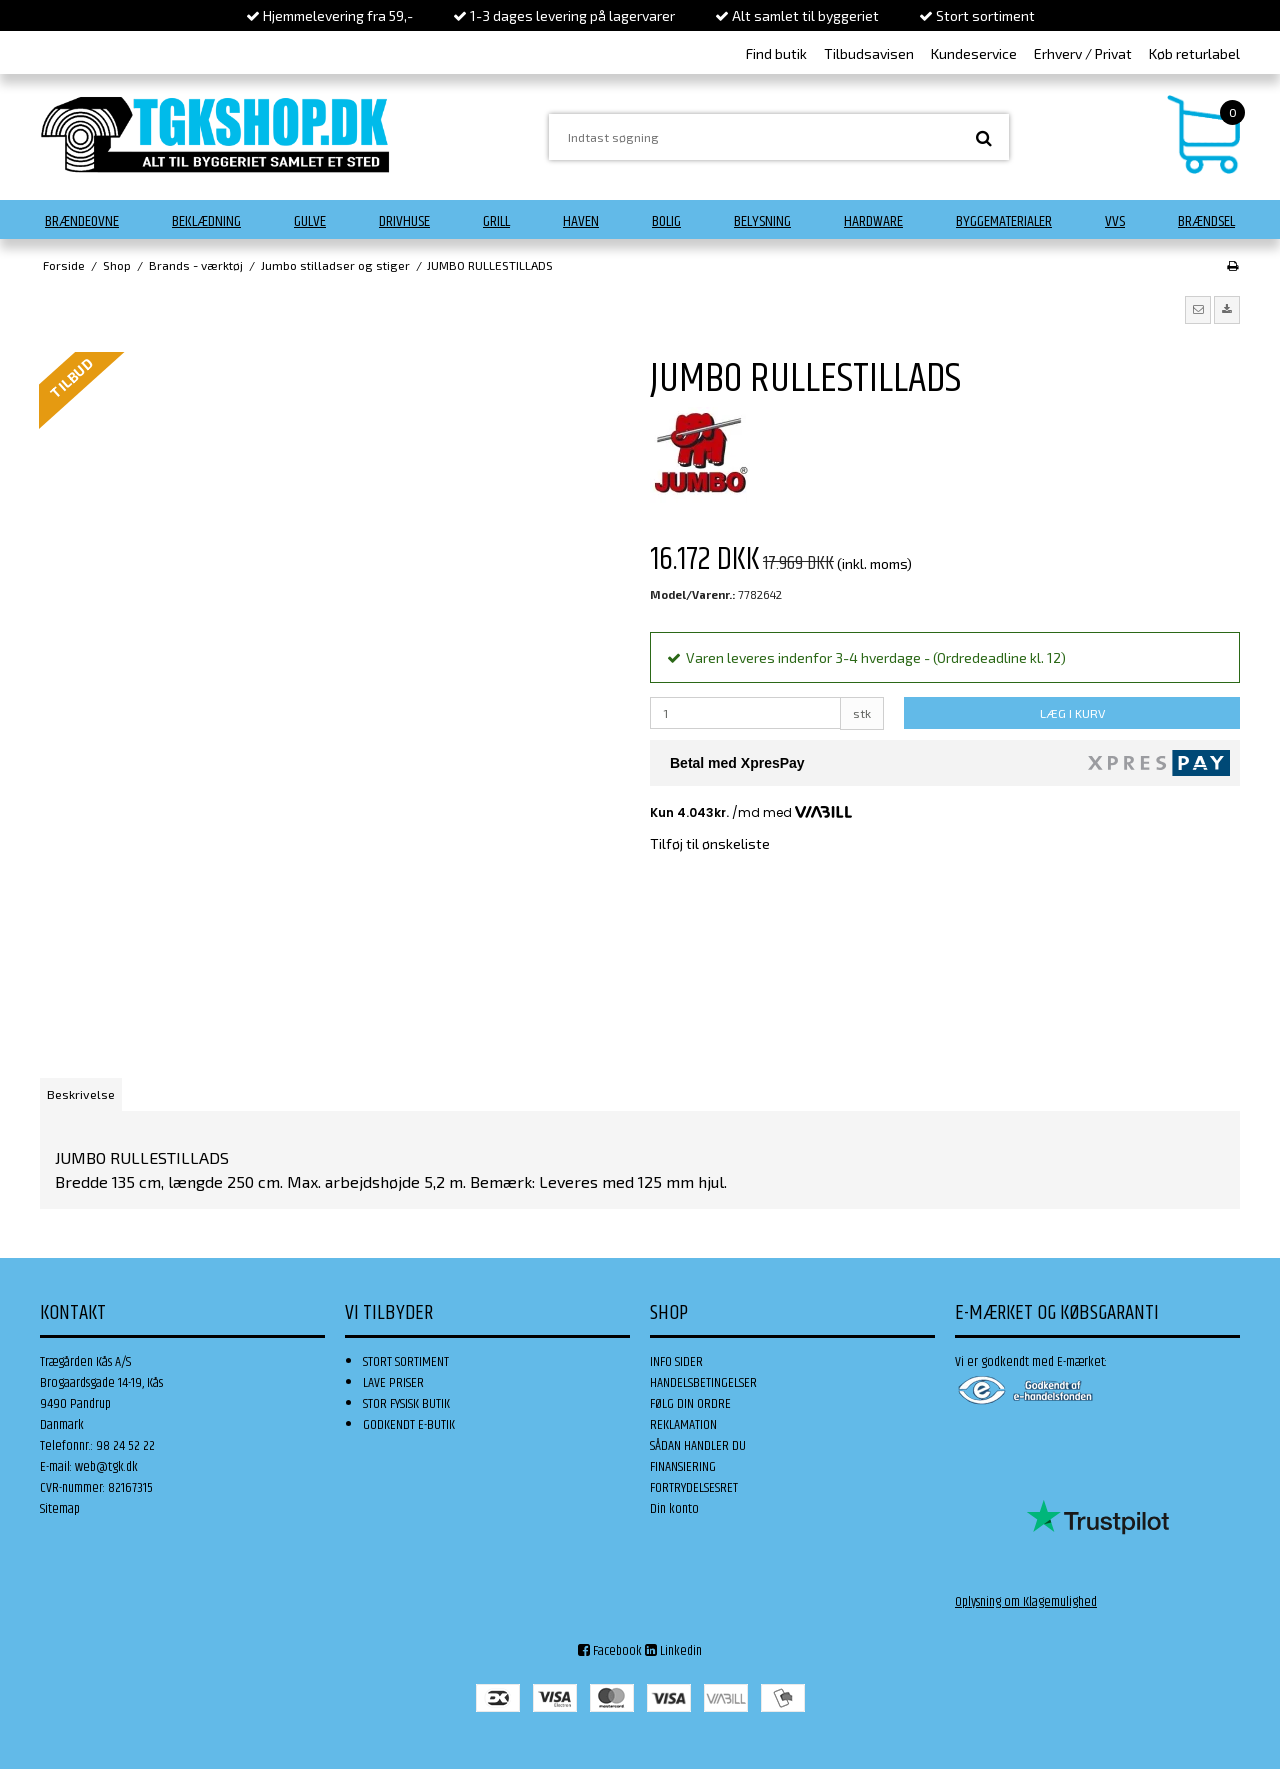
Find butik (776, 53)
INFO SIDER (676, 1362)
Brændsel (1206, 221)
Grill (496, 221)
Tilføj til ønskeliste (710, 843)
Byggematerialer (1004, 221)
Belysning (762, 221)
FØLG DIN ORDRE (690, 1404)
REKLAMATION (683, 1425)
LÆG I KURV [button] (1072, 713)
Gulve (310, 221)
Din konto (674, 1509)
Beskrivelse (81, 1094)
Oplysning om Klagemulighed (1026, 1602)
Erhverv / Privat (1083, 53)
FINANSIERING (683, 1467)
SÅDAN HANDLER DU (698, 1446)
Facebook (610, 1651)
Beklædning (206, 221)
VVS (1115, 221)
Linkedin (673, 1651)
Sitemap (60, 1509)
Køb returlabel (1194, 53)
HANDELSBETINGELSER (703, 1383)
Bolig (666, 221)
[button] (1198, 310)
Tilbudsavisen (869, 53)
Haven (581, 221)
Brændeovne (82, 221)
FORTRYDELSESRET (694, 1488)
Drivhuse (404, 221)
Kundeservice (974, 53)
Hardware (873, 221)
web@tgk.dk (106, 1467)
